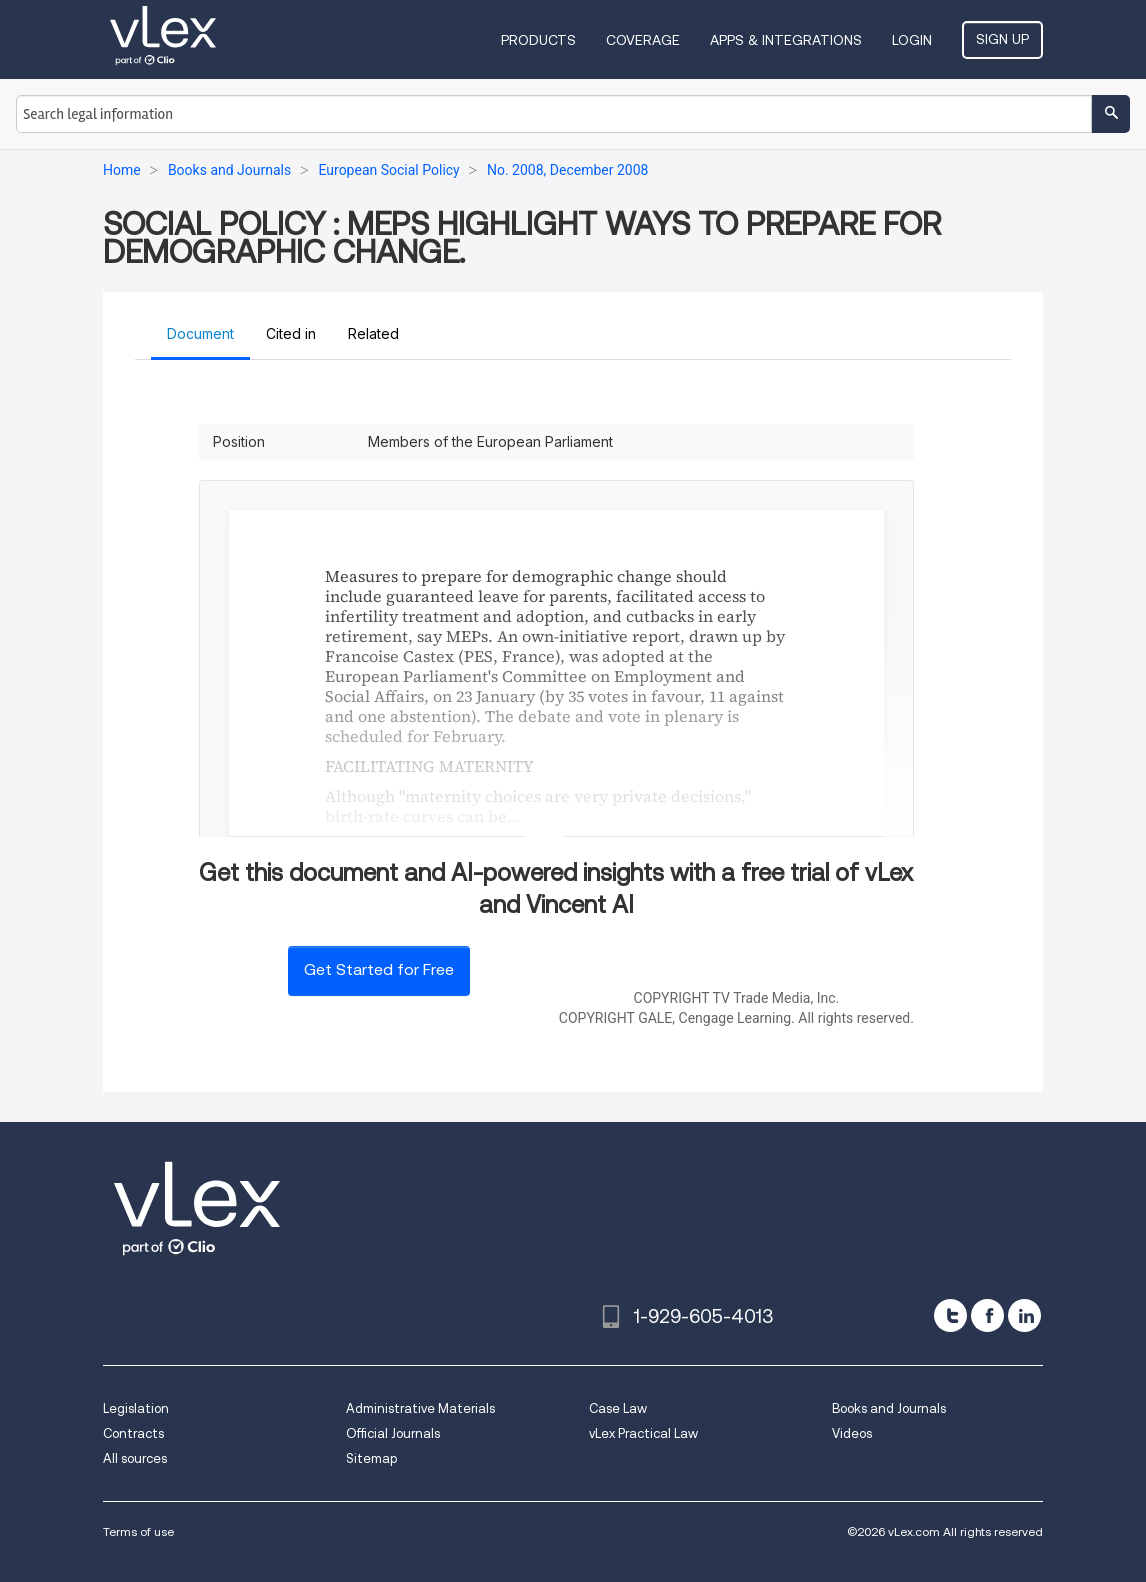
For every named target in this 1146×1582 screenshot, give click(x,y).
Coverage (643, 40)
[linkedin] (1024, 1315)
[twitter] (950, 1315)
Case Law (618, 1408)
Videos (852, 1433)
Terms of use (138, 1531)
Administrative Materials (420, 1408)
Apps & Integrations (786, 40)
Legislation (136, 1408)
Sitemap (371, 1458)
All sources (135, 1458)
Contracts (133, 1433)
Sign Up (1002, 39)
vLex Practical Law (643, 1433)
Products (538, 40)
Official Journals (393, 1433)
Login (912, 40)
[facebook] (987, 1315)
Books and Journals (889, 1408)
